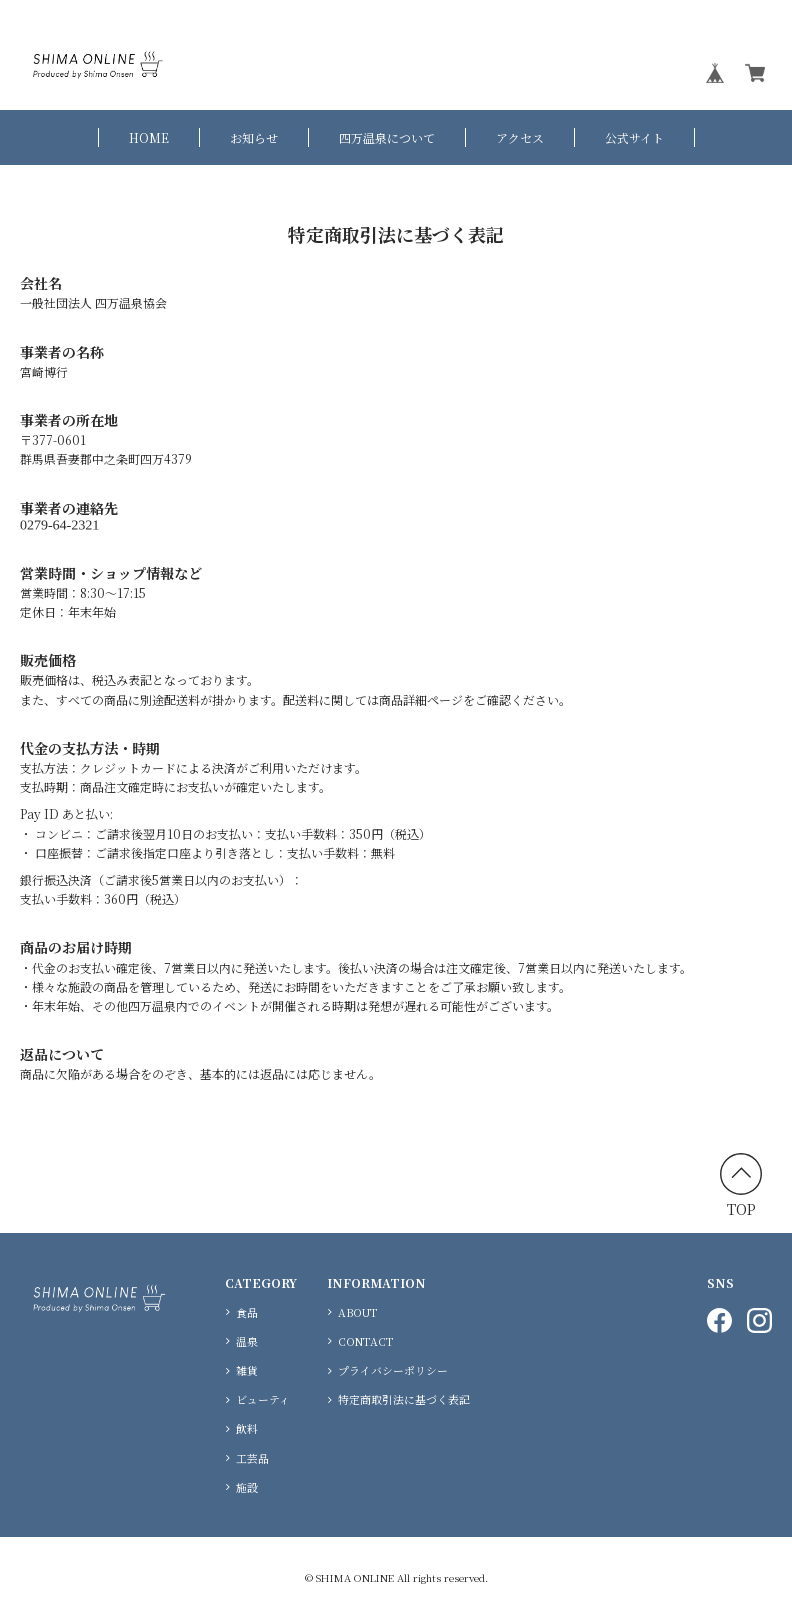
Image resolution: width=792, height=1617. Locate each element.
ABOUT (358, 1312)
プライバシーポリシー (393, 1370)
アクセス (520, 137)
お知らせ (254, 137)
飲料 (247, 1428)
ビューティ (263, 1399)
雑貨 (247, 1370)
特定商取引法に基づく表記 (404, 1399)
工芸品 (252, 1458)
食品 (247, 1312)
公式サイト (634, 137)
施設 (247, 1487)
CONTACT (366, 1341)
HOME (149, 137)
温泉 (247, 1341)
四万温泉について (387, 137)
